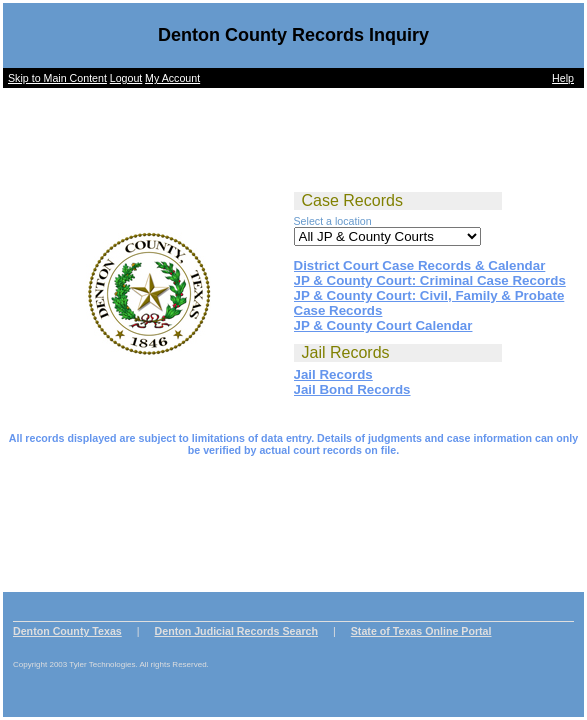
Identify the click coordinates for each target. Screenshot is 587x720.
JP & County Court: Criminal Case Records (430, 280)
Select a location (333, 221)
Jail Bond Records (352, 389)
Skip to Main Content (57, 78)
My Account (172, 78)
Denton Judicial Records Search (236, 631)
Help (563, 78)
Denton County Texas (67, 631)
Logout (126, 78)
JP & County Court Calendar (383, 325)
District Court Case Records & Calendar (420, 265)
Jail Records (333, 374)
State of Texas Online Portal (421, 631)
